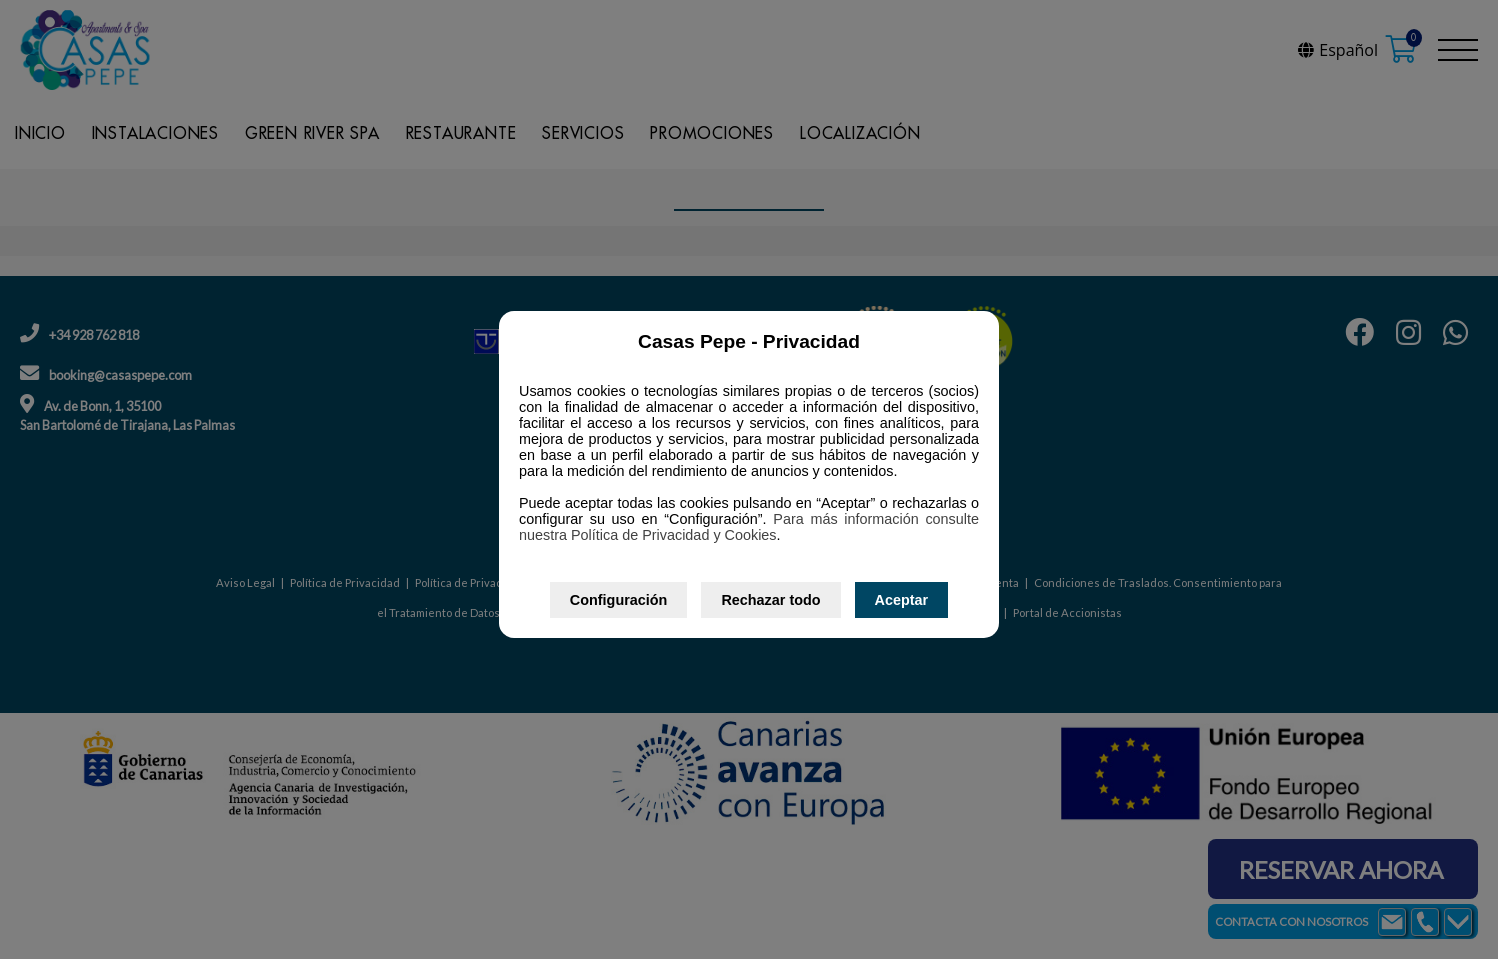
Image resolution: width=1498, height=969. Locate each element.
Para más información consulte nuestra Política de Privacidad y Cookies (749, 527)
